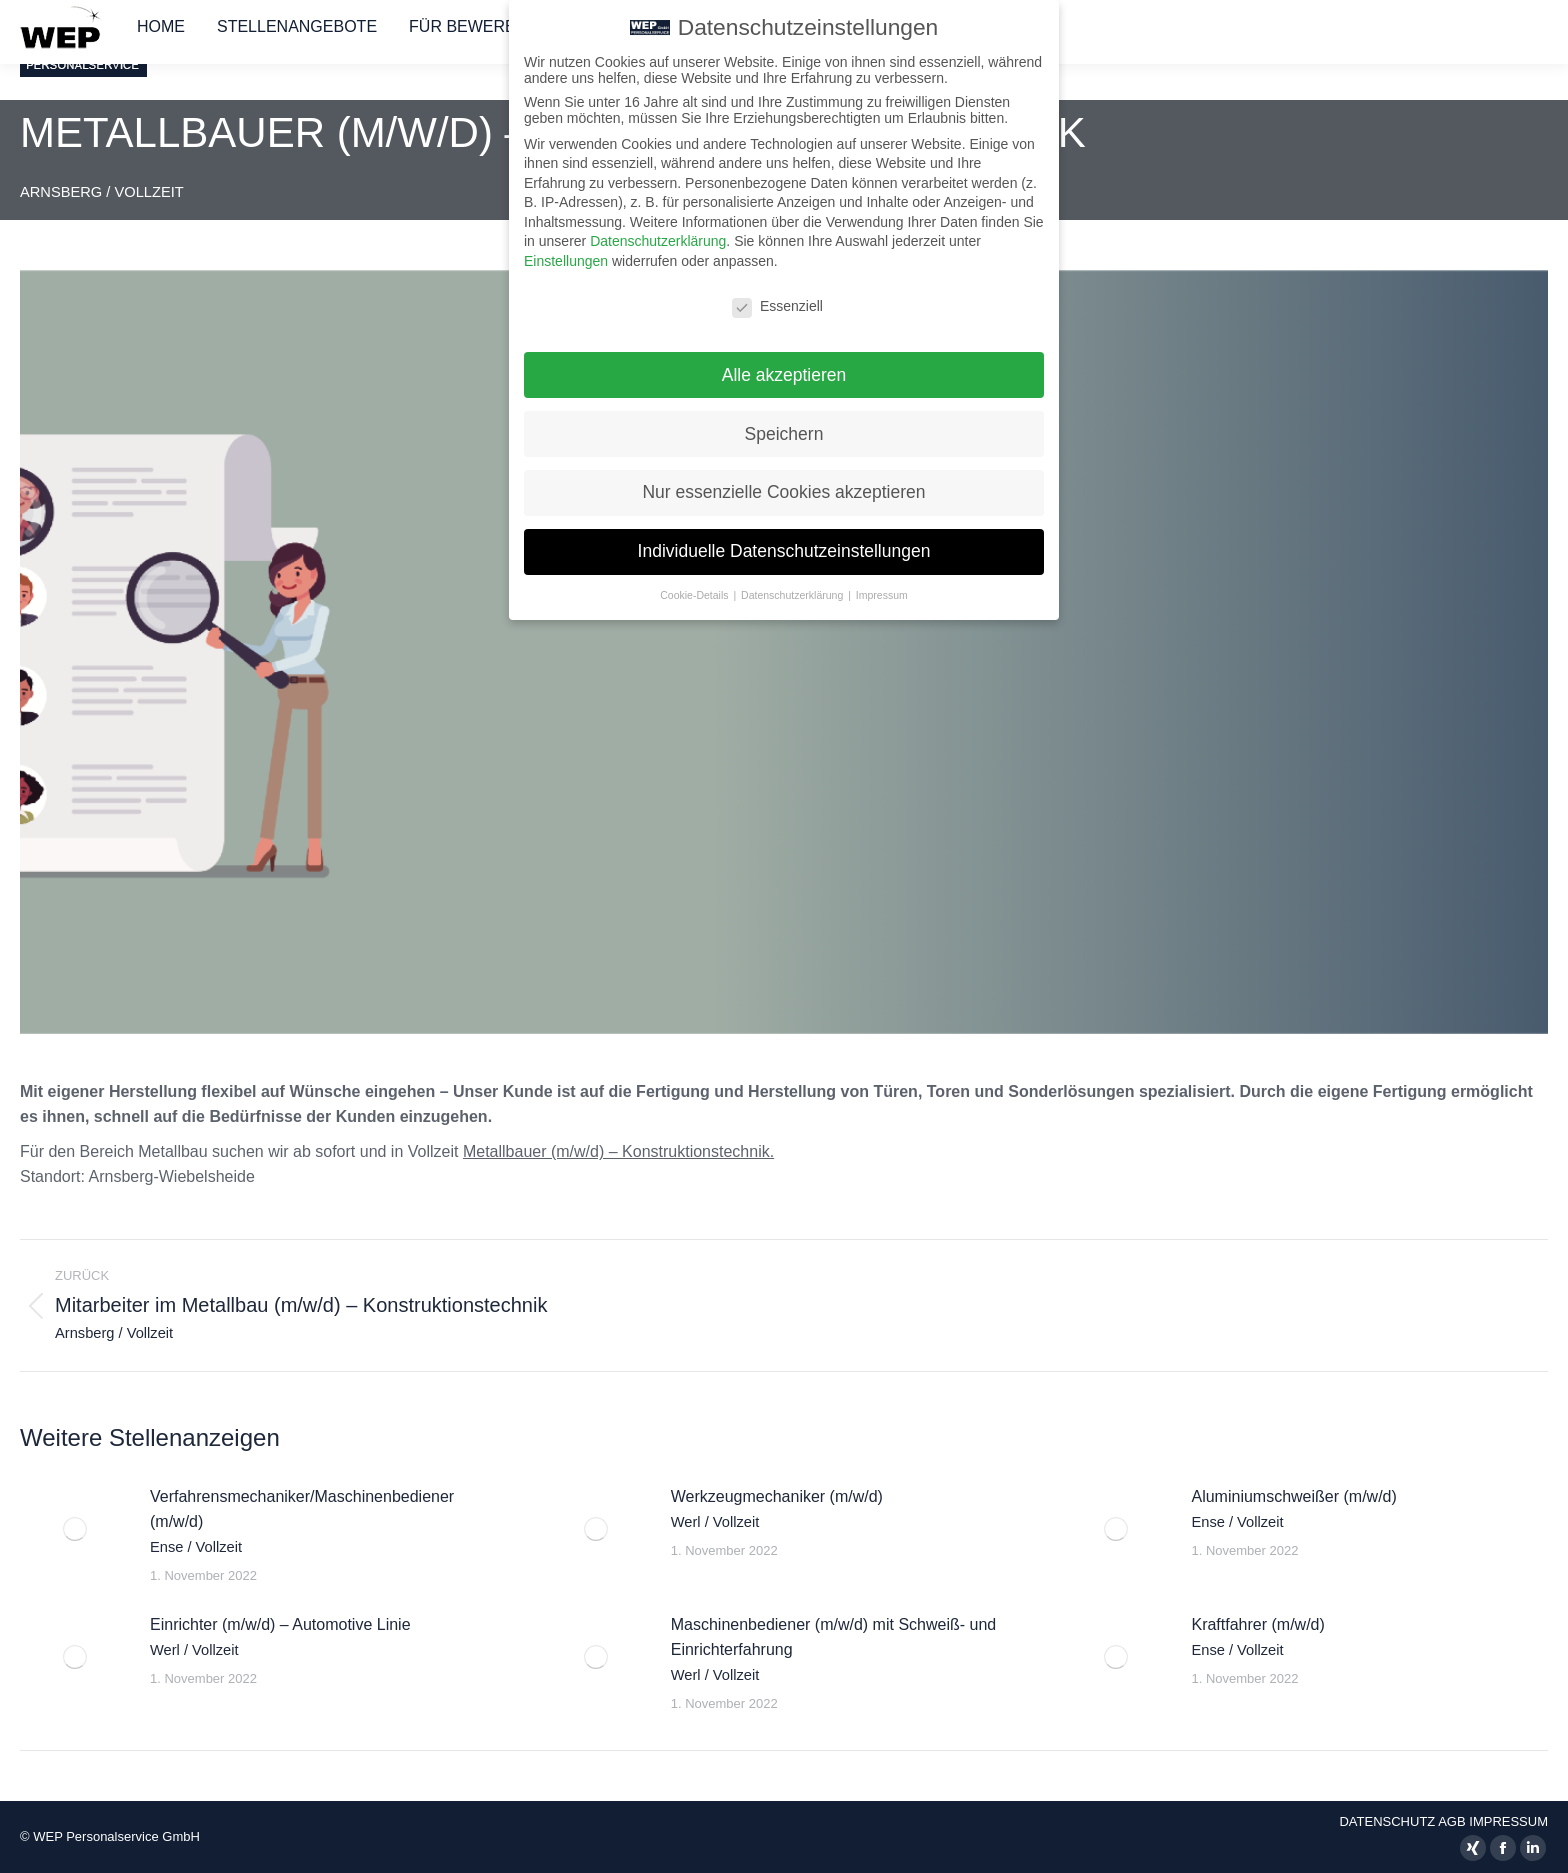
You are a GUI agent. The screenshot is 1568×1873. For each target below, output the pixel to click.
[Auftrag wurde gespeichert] (75, 1529)
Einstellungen (566, 249)
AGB (1451, 1821)
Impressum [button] (882, 583)
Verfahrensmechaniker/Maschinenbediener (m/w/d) (302, 1521)
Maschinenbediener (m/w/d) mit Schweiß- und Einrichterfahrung (833, 1649)
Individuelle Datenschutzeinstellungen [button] (784, 539)
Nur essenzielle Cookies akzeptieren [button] (783, 480)
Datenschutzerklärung (658, 229)
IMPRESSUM (1508, 1821)
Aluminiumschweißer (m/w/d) (1293, 1509)
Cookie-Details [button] (695, 583)
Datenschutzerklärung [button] (793, 583)
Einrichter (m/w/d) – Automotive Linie (280, 1637)
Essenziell (777, 293)
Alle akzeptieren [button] (784, 362)
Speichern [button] (784, 421)
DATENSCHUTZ (1387, 1821)
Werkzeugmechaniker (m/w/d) (777, 1509)
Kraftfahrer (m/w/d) (1257, 1637)
